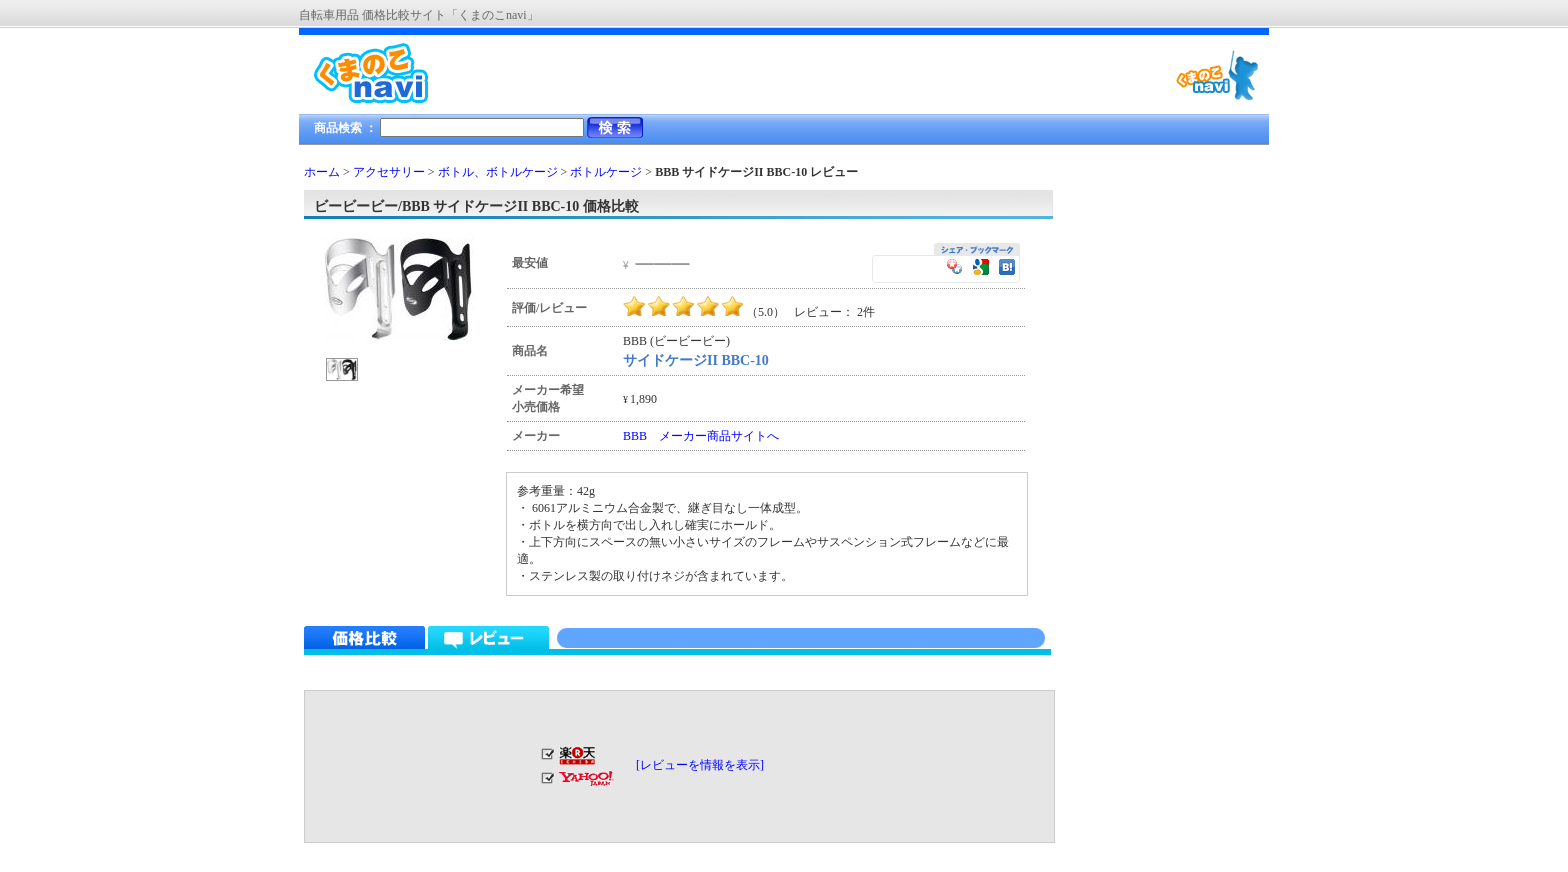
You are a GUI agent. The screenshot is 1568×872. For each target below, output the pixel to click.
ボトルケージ (606, 172)
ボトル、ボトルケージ (498, 172)
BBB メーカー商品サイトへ (701, 436)
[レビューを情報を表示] (700, 765)
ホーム (322, 172)
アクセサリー (389, 172)
